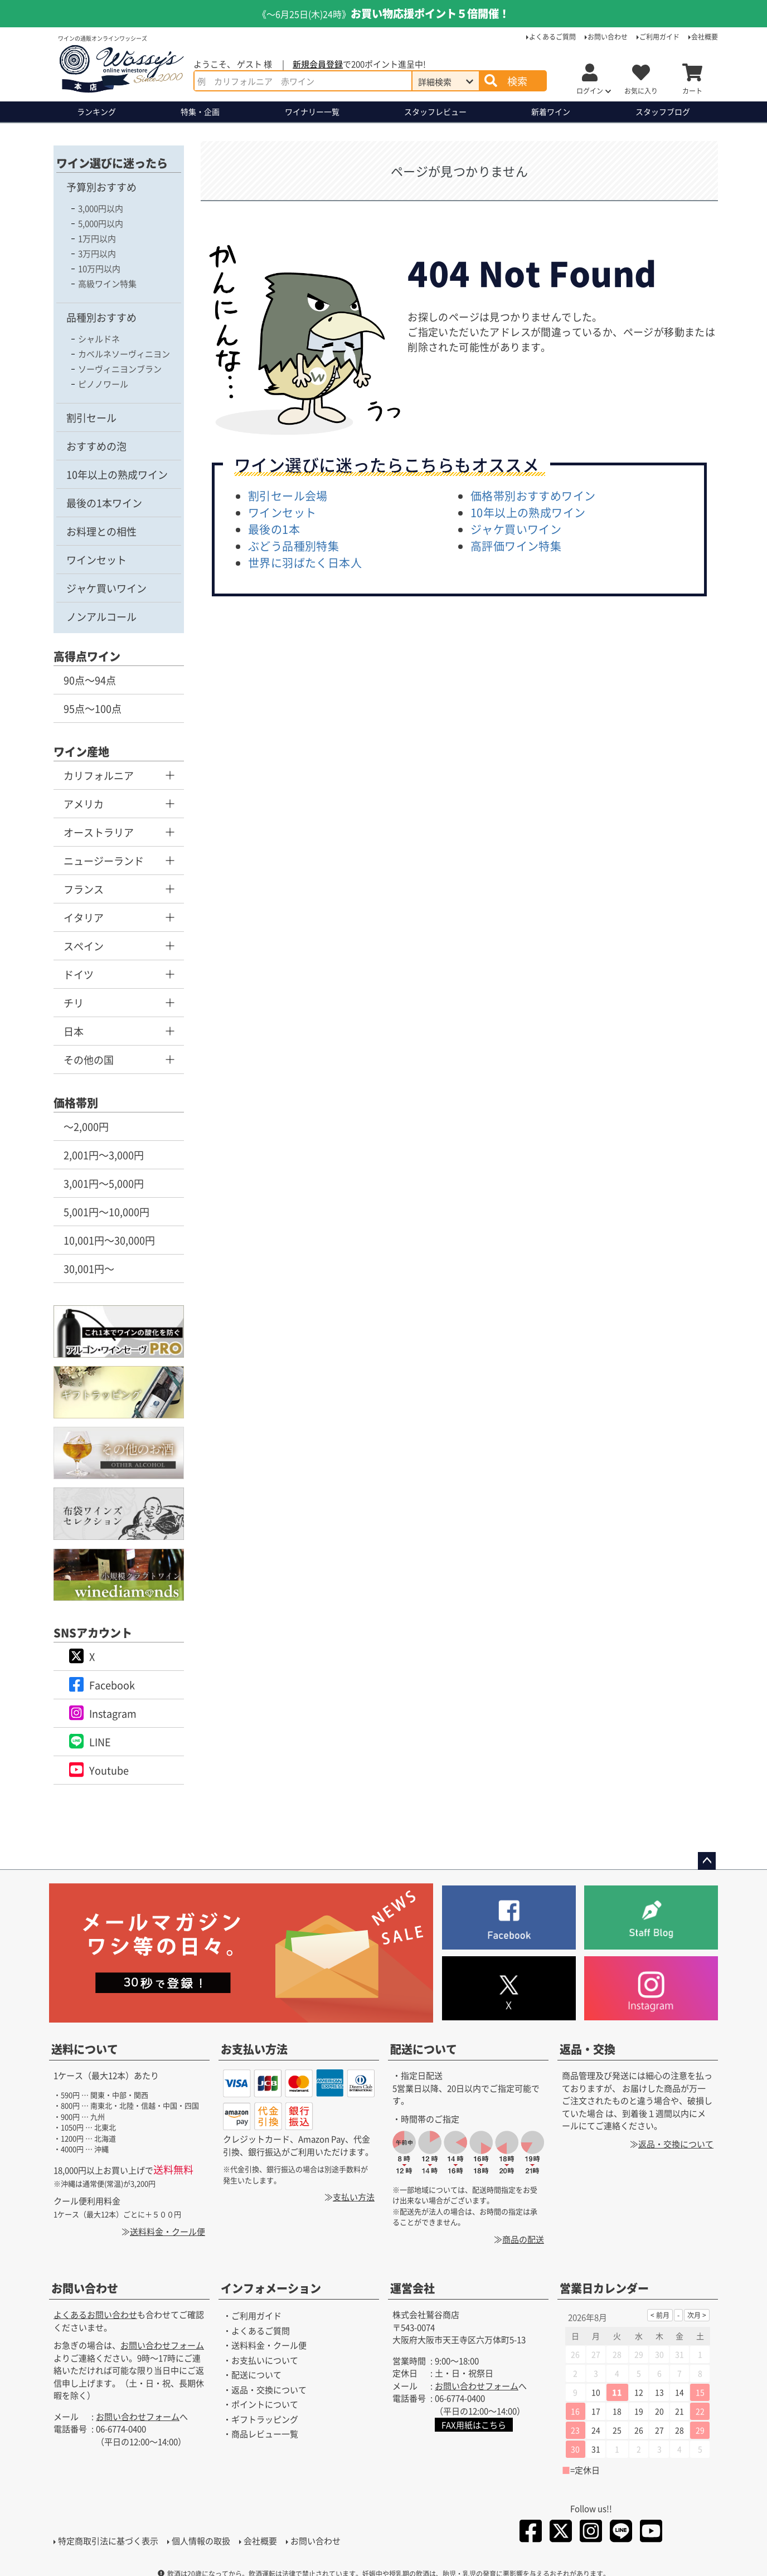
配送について (423, 2049)
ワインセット (96, 559)
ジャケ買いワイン (106, 588)
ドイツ (79, 974)
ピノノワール (103, 384)
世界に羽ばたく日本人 (305, 563)
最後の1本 (274, 529)
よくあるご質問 (552, 36)
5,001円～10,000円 (106, 1211)
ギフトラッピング (264, 2419)
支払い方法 (354, 2197)
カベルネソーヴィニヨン (124, 353)
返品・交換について (675, 2144)
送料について (84, 2049)
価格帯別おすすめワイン (532, 496)
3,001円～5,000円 (104, 1183)
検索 (517, 81)
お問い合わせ (608, 36)
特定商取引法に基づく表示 (108, 2540)
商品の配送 (523, 2239)
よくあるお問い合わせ (95, 2315)
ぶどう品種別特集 (293, 546)
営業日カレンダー (604, 2289)
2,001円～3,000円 (104, 1155)
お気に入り (641, 90)
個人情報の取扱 (201, 2540)
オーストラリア (99, 832)
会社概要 (704, 36)
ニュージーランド (104, 860)
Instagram (113, 1713)
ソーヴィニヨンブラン (120, 369)
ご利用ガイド (659, 36)
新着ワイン (550, 111)
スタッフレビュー (435, 111)
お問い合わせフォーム (162, 2345)
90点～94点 (90, 680)
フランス (84, 889)
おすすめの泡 (96, 446)
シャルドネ (99, 338)
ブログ (662, 112)
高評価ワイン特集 (515, 546)
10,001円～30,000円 (109, 1240)
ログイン (589, 90)
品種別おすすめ (101, 317)
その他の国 (89, 1059)
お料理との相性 (101, 531)
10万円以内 (99, 268)
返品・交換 (587, 2049)
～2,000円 (86, 1126)
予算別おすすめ (101, 186)
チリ (74, 1002)
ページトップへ (707, 1861)
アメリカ (84, 803)
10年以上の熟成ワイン (117, 474)
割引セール (91, 417)
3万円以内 (97, 253)
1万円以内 (97, 238)
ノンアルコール (101, 616)
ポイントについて (264, 2404)
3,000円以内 (100, 208)
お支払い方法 (254, 2049)
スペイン (84, 946)
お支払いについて (264, 2360)
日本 (74, 1031)
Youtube (109, 1770)
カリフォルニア (99, 775)
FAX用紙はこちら (473, 2425)
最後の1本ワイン (104, 502)
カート (692, 90)
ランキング (96, 111)
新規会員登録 (318, 64)
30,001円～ (89, 1268)
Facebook (112, 1685)
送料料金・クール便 (167, 2231)
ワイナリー (312, 112)
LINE (100, 1741)
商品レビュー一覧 (264, 2434)
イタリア (84, 917)
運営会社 (412, 2289)
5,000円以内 (100, 223)
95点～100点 (93, 708)
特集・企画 (200, 111)
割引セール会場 (288, 496)
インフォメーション (271, 2289)
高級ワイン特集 (107, 283)
